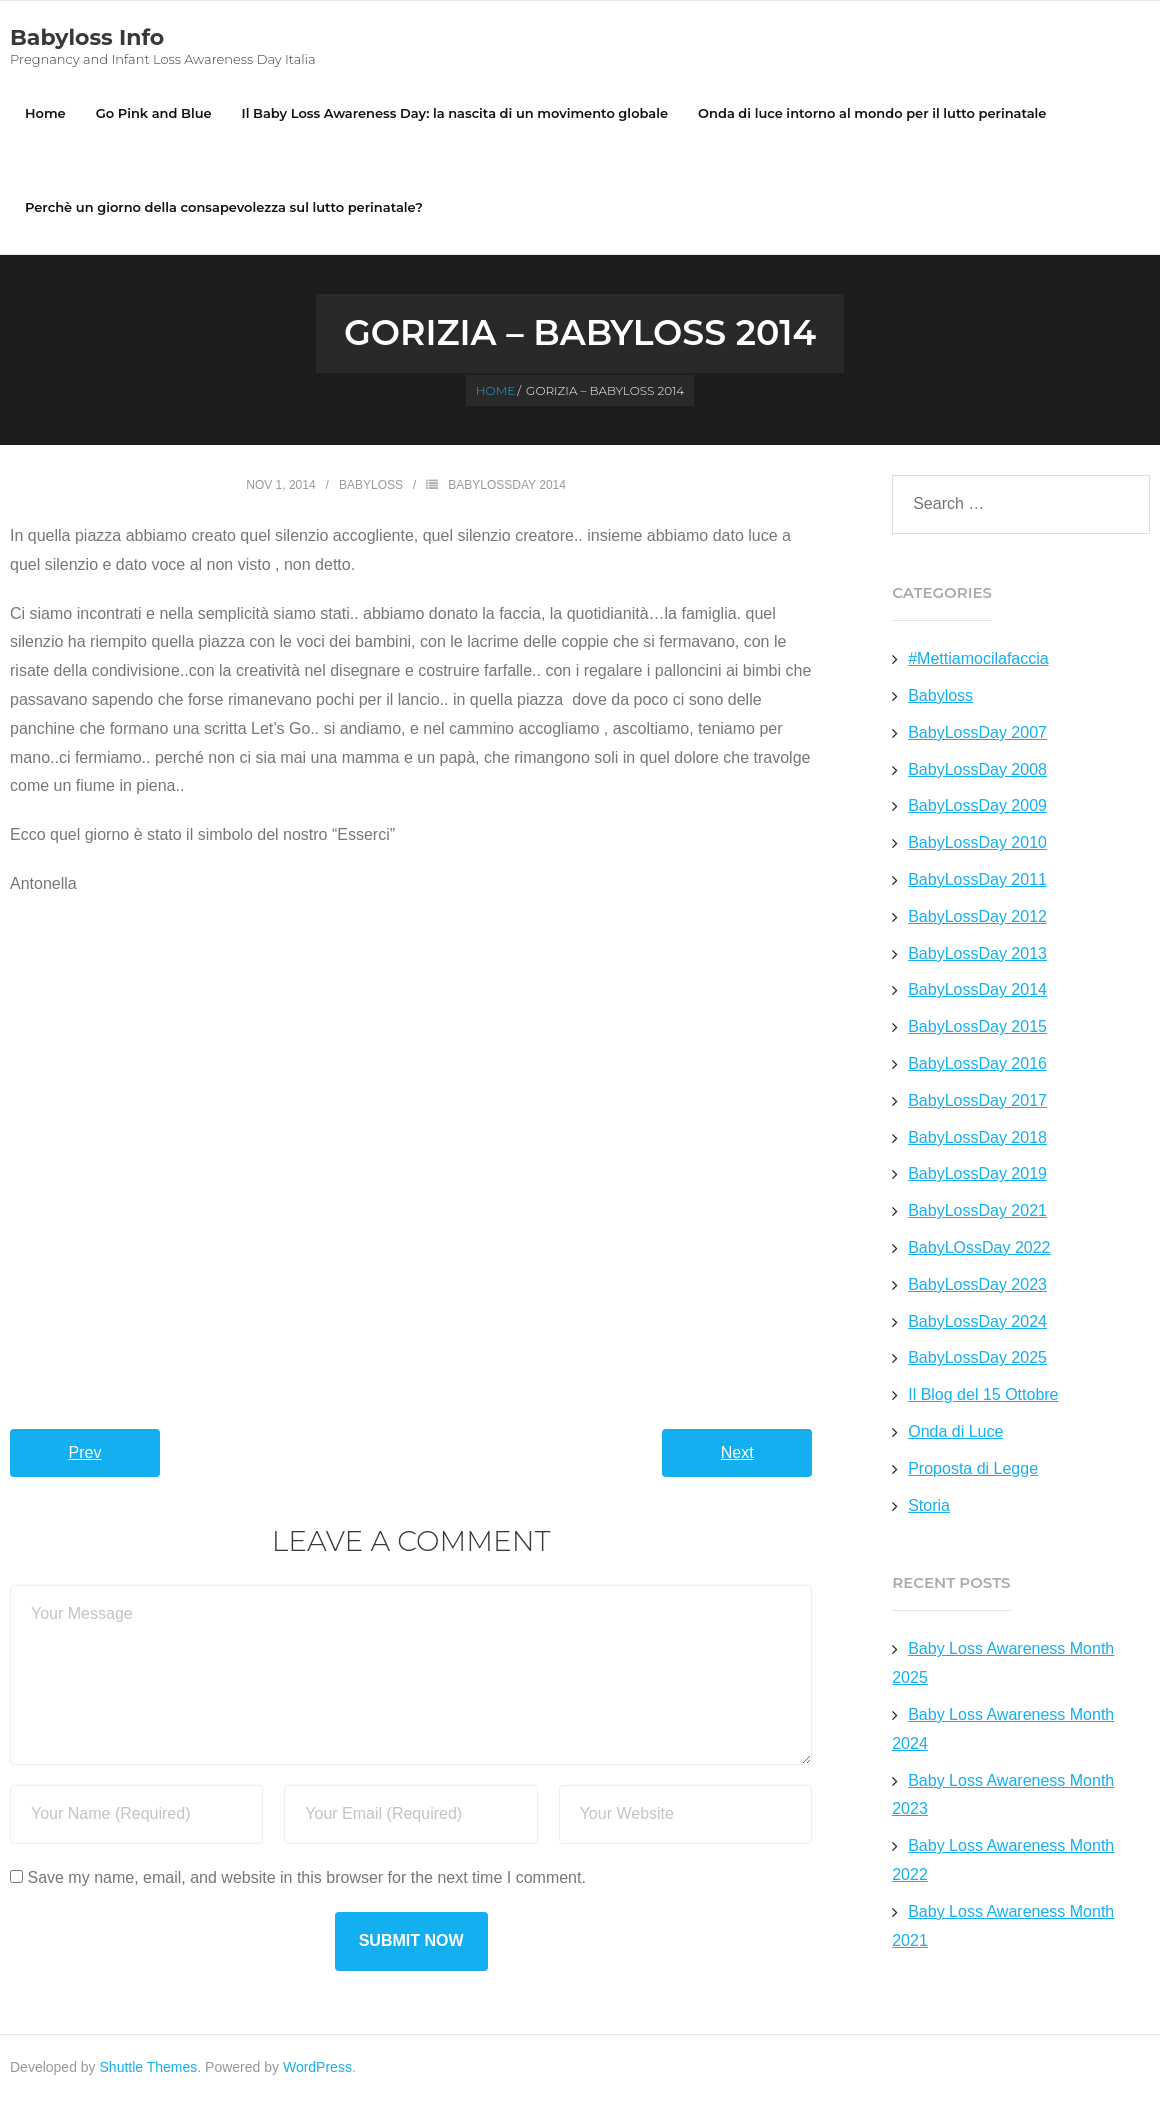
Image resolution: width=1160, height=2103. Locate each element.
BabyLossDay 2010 (977, 845)
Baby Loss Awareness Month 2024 (1003, 1731)
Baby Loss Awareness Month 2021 (1003, 1928)
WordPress (317, 2070)
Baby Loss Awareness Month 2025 (1003, 1666)
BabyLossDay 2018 (977, 1139)
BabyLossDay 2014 (507, 488)
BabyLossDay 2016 (977, 1066)
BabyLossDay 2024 (977, 1323)
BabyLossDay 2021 (977, 1213)
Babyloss (371, 488)
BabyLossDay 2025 (977, 1360)
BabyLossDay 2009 (977, 808)
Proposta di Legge (973, 1470)
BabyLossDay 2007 (977, 734)
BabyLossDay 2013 (977, 955)
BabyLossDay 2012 (977, 918)
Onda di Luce (955, 1434)
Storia (929, 1507)
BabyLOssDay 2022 (979, 1250)
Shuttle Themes (149, 2070)
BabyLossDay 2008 (977, 771)
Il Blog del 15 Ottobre (983, 1397)
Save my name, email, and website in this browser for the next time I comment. (306, 1879)
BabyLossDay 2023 (977, 1286)
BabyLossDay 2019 (977, 1176)
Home (45, 114)
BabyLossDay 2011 (977, 882)
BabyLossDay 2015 (977, 1029)
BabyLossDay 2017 (977, 1102)
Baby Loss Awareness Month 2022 (1003, 1863)
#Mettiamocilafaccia (978, 661)
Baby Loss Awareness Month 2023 (1003, 1797)
